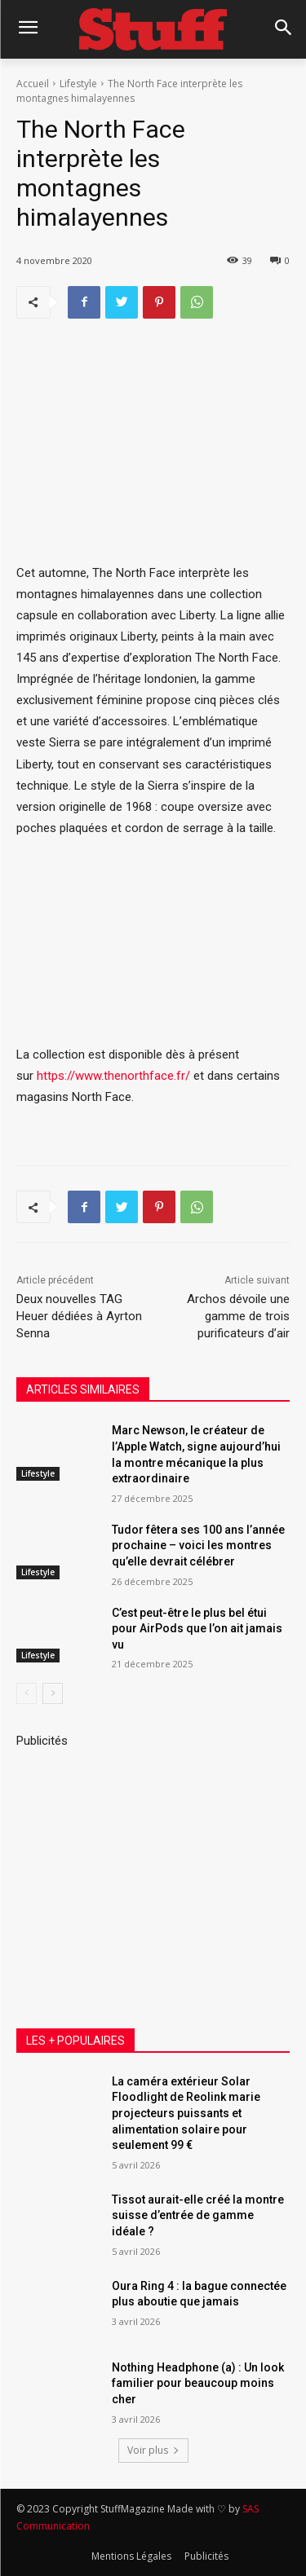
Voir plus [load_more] (153, 2450)
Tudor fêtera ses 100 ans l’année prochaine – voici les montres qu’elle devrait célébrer (198, 1544)
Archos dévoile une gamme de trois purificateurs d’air (238, 1316)
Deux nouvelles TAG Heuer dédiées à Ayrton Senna (79, 1316)
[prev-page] (26, 1693)
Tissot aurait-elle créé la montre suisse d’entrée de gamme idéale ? (198, 2215)
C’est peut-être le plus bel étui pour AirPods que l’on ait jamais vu (197, 1627)
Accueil (32, 83)
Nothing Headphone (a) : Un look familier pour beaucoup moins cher (198, 2383)
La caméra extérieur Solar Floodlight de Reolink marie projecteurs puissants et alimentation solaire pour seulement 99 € (186, 2113)
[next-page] (52, 1693)
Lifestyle (78, 83)
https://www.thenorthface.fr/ (113, 1076)
